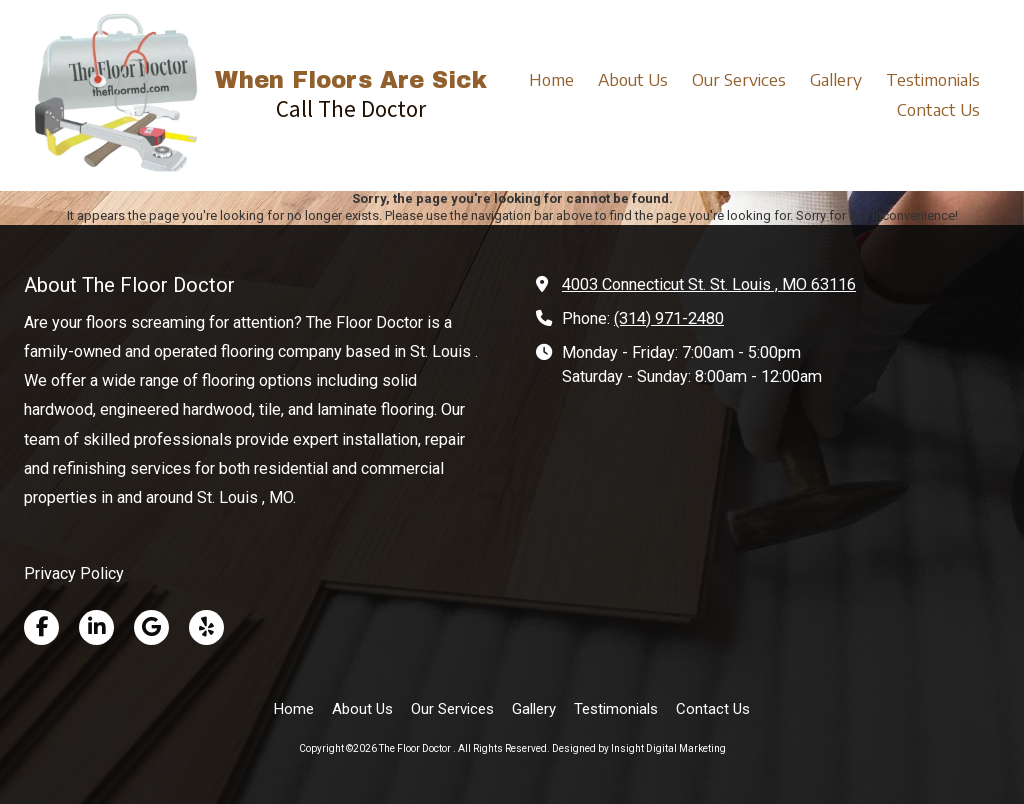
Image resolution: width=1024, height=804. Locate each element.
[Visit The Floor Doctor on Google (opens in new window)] (151, 627)
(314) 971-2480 (669, 318)
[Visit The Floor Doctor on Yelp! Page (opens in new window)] (206, 627)
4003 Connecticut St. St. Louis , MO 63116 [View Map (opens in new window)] (709, 284)
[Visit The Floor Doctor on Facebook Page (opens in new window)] (41, 627)
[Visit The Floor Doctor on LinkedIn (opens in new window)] (96, 627)
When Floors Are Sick (351, 80)
